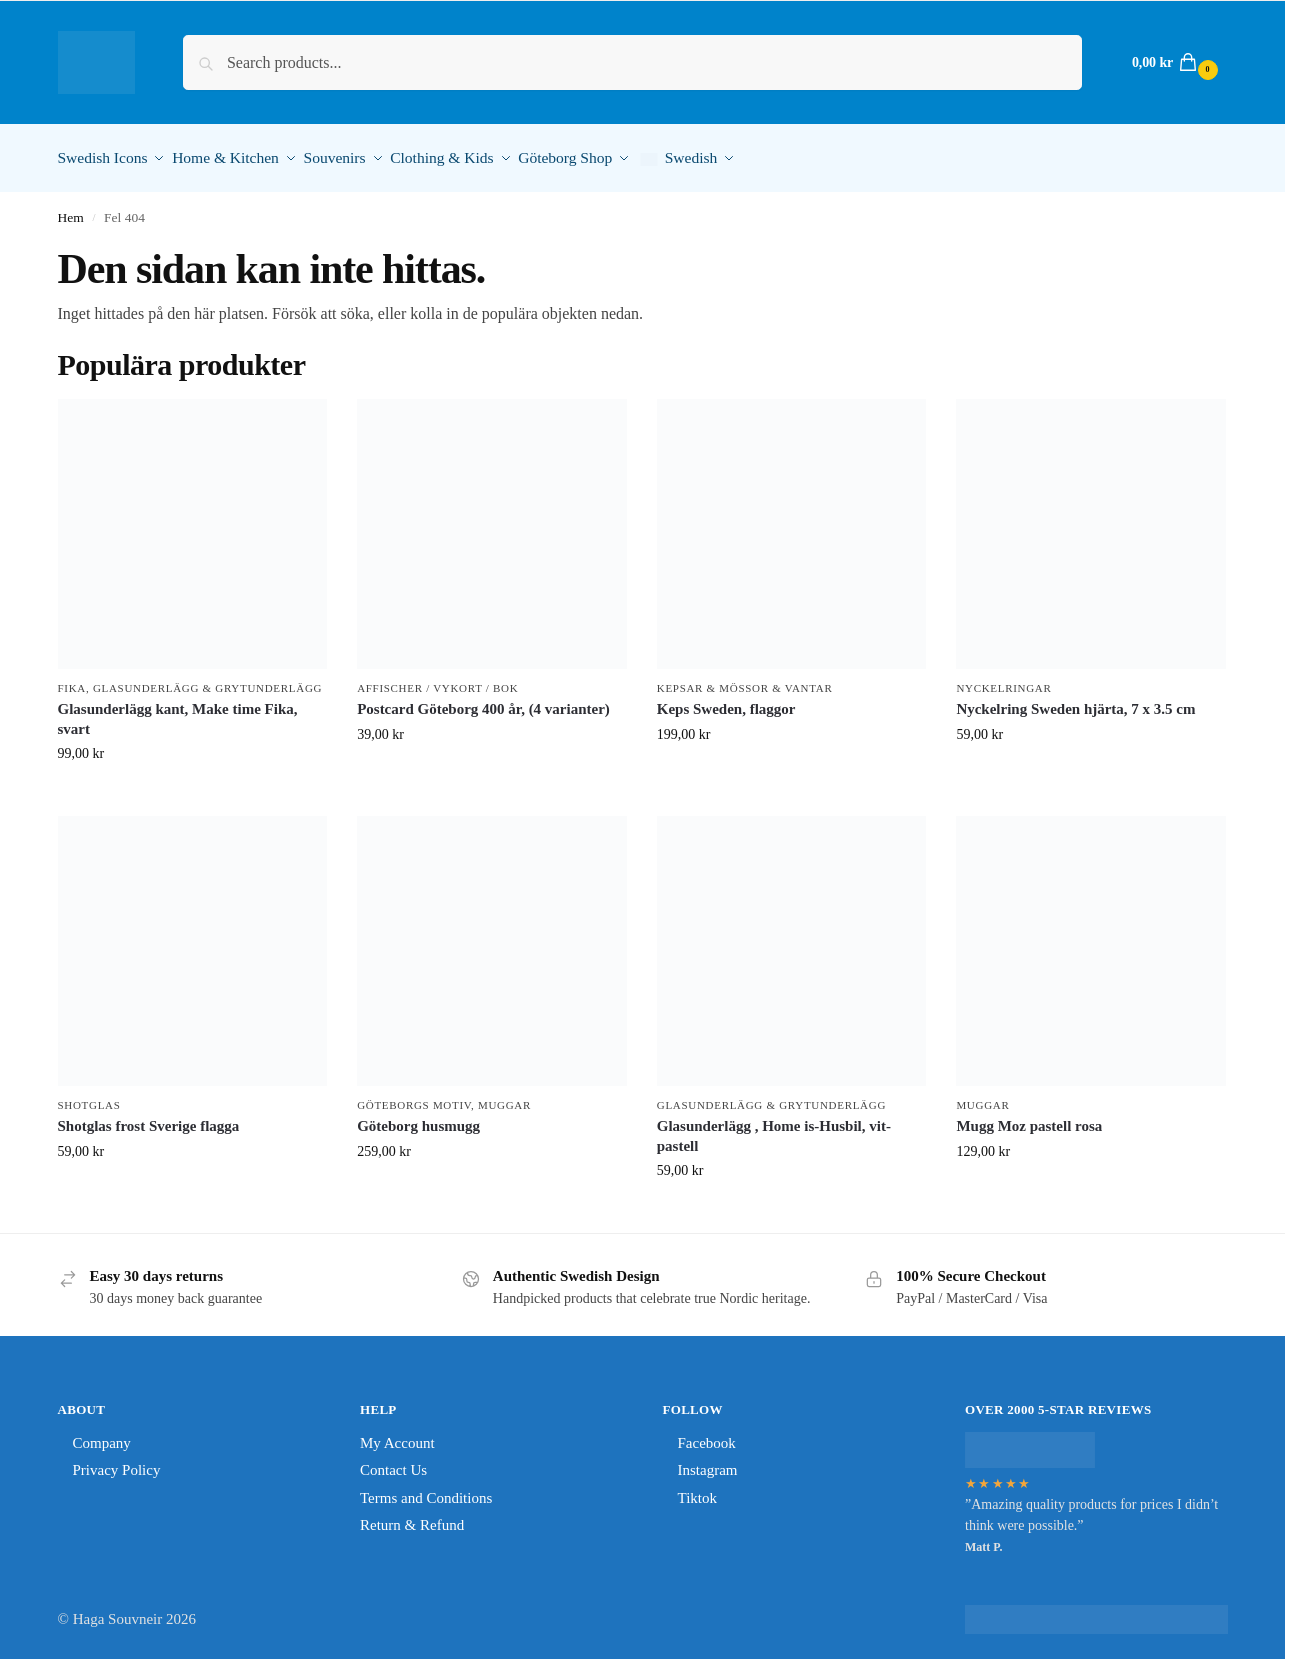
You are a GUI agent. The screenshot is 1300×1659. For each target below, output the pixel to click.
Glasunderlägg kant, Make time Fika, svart (178, 713)
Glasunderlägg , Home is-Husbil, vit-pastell (774, 1130)
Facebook (707, 1436)
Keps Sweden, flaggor (726, 703)
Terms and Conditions (426, 1491)
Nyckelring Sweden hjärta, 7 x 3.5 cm (1075, 703)
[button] (1172, 62)
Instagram (708, 1464)
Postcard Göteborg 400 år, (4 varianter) (483, 703)
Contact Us (393, 1464)
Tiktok (697, 1491)
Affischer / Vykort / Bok (437, 681)
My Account (397, 1436)
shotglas (89, 1098)
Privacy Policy (117, 1464)
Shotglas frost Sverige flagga (149, 1120)
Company (102, 1436)
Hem (71, 210)
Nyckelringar (1003, 681)
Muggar (504, 1098)
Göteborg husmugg (418, 1120)
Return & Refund (412, 1519)
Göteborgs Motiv (414, 1098)
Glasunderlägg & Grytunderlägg (207, 681)
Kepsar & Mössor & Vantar (745, 681)
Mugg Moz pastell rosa (1029, 1120)
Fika (72, 681)
